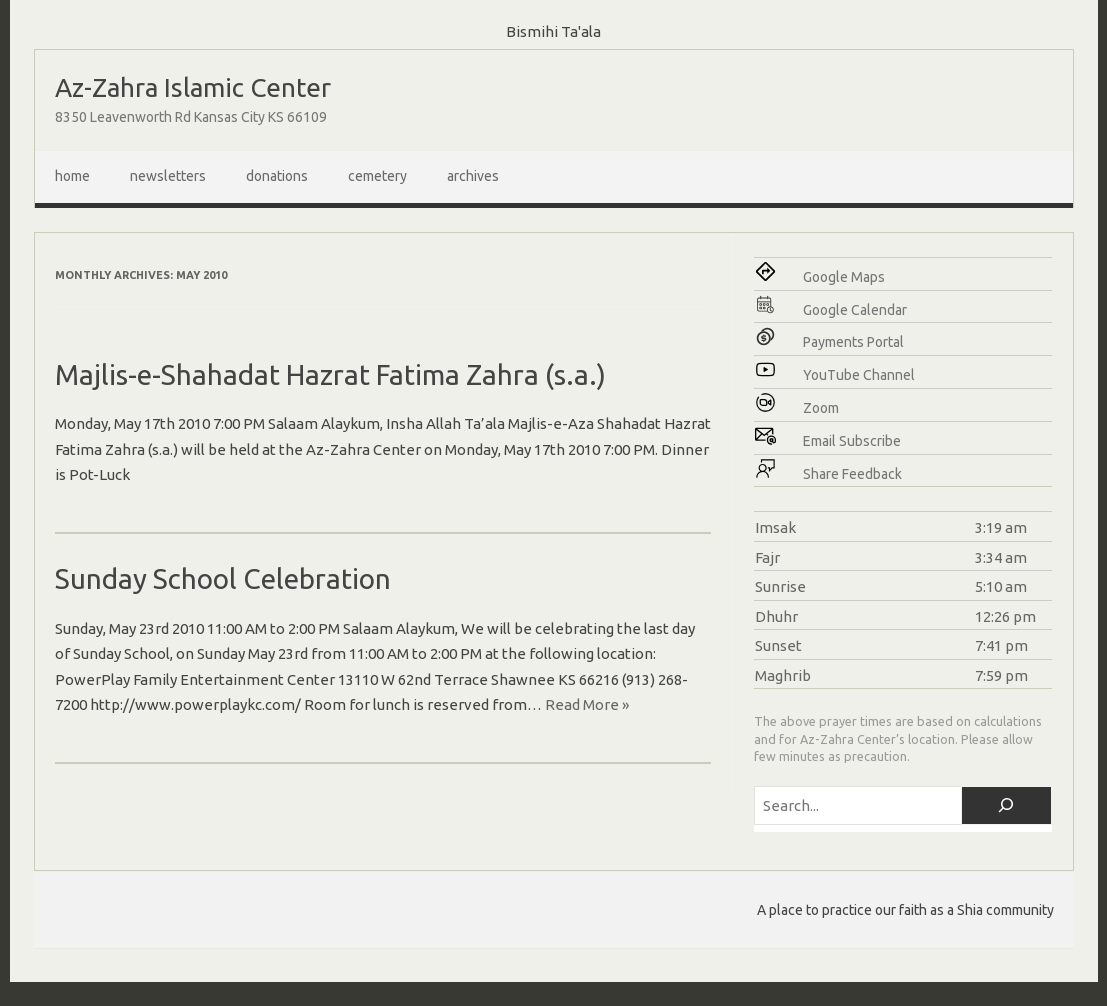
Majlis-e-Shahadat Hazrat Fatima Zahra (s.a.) (330, 374)
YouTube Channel (859, 375)
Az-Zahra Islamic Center (193, 87)
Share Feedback (852, 474)
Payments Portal (853, 342)
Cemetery (377, 176)
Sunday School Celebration (223, 578)
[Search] (1006, 805)
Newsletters (168, 176)
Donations (277, 176)
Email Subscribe (852, 441)
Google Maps (844, 277)
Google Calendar (855, 310)
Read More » (587, 704)
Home (72, 176)
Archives (473, 176)
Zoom (821, 408)
